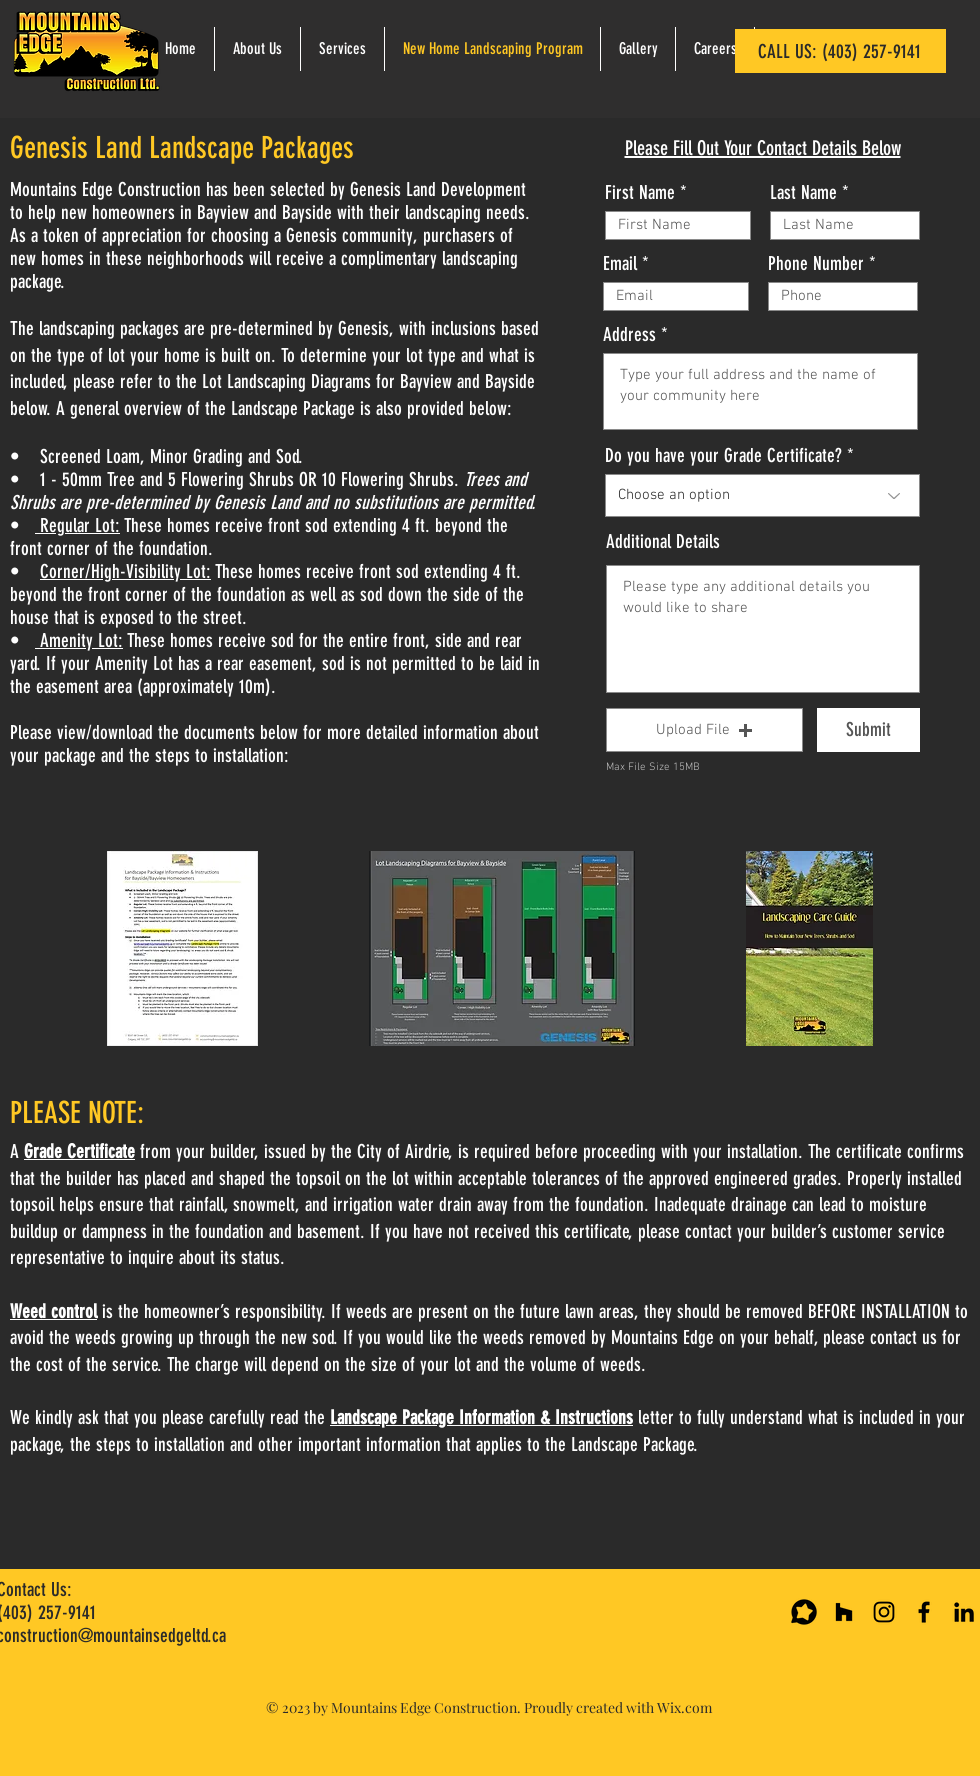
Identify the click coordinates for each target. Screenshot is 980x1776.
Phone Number (816, 263)
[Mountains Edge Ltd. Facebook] (924, 1612)
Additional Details (663, 541)
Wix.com (684, 1707)
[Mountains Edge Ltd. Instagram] (884, 1612)
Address (629, 334)
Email (620, 263)
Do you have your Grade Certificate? (723, 455)
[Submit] (868, 730)
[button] (704, 730)
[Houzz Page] (844, 1612)
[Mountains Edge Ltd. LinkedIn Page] (964, 1612)
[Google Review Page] (804, 1612)
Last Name (803, 192)
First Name (640, 192)
